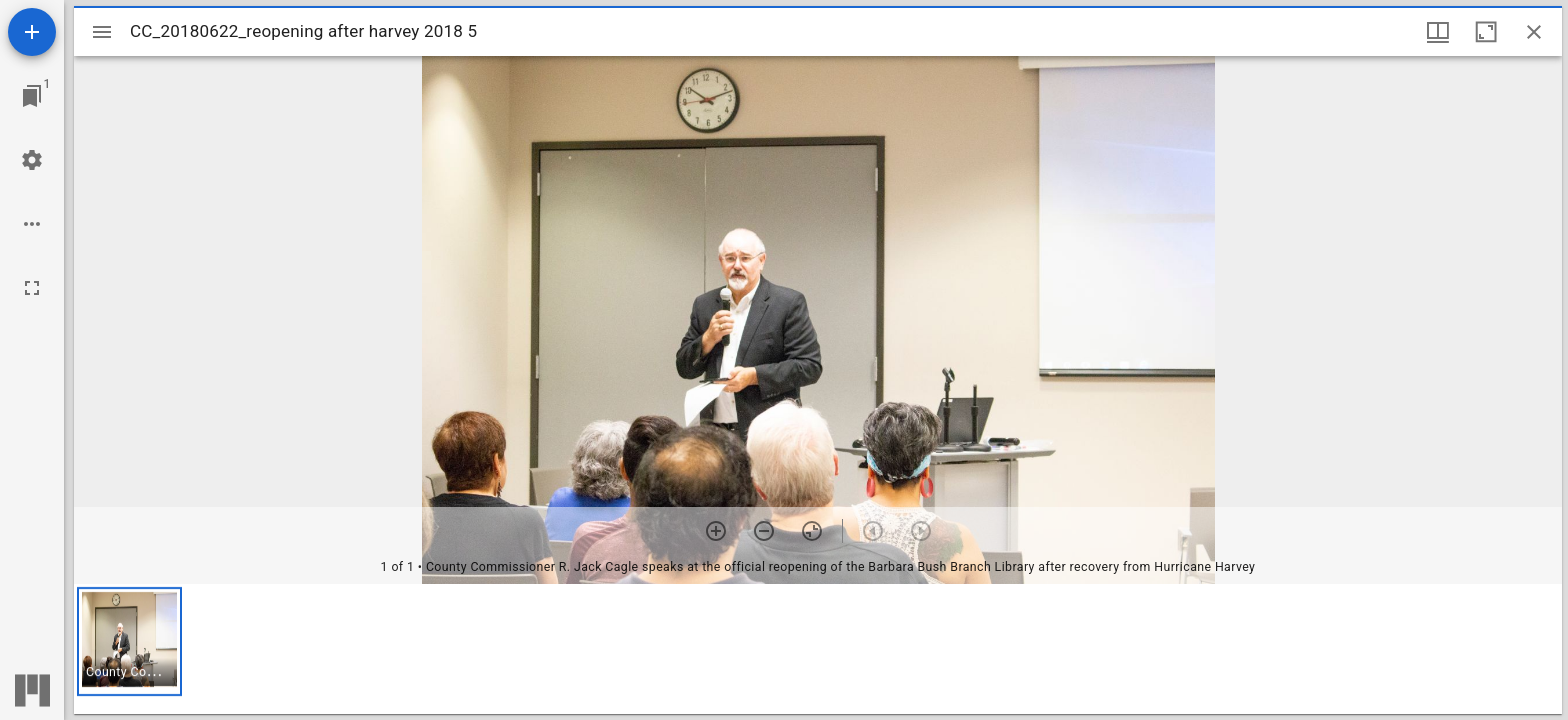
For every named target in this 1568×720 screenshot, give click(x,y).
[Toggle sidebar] (102, 32)
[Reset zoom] (812, 531)
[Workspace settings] (32, 160)
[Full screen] (32, 288)
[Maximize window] (1486, 32)
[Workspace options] (32, 224)
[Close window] (1534, 32)
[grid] (818, 649)
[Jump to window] (32, 96)
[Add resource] (32, 32)
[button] (129, 641)
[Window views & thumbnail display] (1438, 32)
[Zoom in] (716, 531)
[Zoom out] (764, 531)
